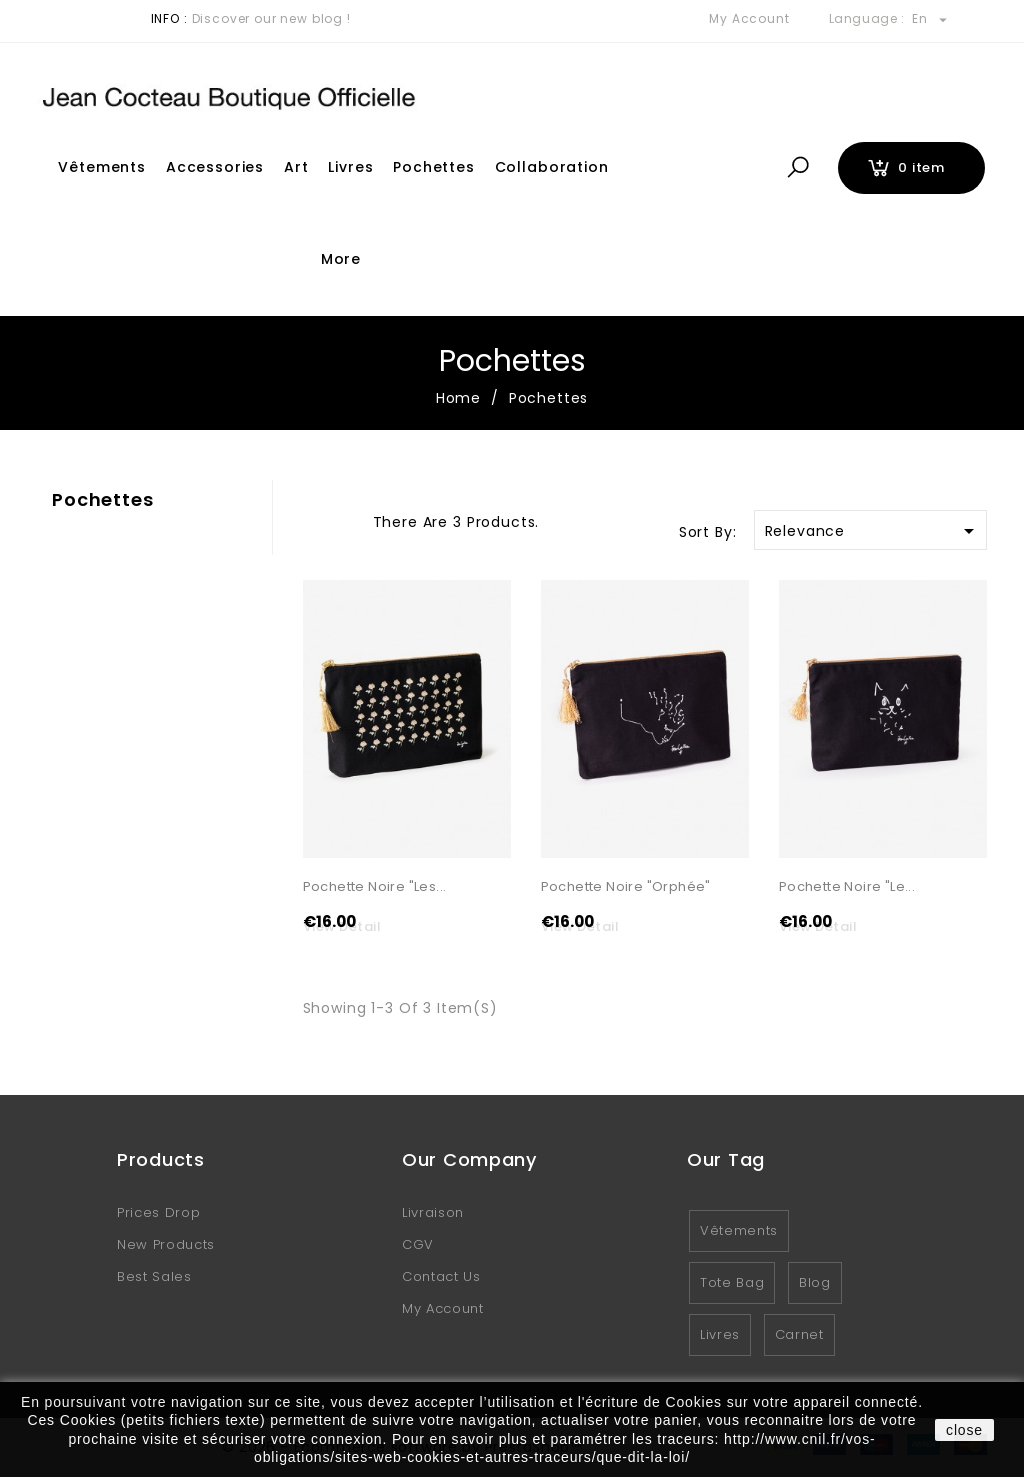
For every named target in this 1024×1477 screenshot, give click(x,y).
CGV (418, 1245)
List (348, 520)
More (341, 259)
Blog (815, 1283)
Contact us (441, 1277)
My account (443, 1309)
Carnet (799, 1335)
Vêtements (102, 167)
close (964, 1430)
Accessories (215, 167)
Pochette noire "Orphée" (626, 887)
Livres (350, 167)
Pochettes (434, 167)
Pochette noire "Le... (847, 887)
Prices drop (158, 1213)
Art (296, 167)
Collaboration (552, 167)
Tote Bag (732, 1283)
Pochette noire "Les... (375, 887)
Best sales (154, 1277)
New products (166, 1245)
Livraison (433, 1213)
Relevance (873, 531)
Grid (313, 520)
